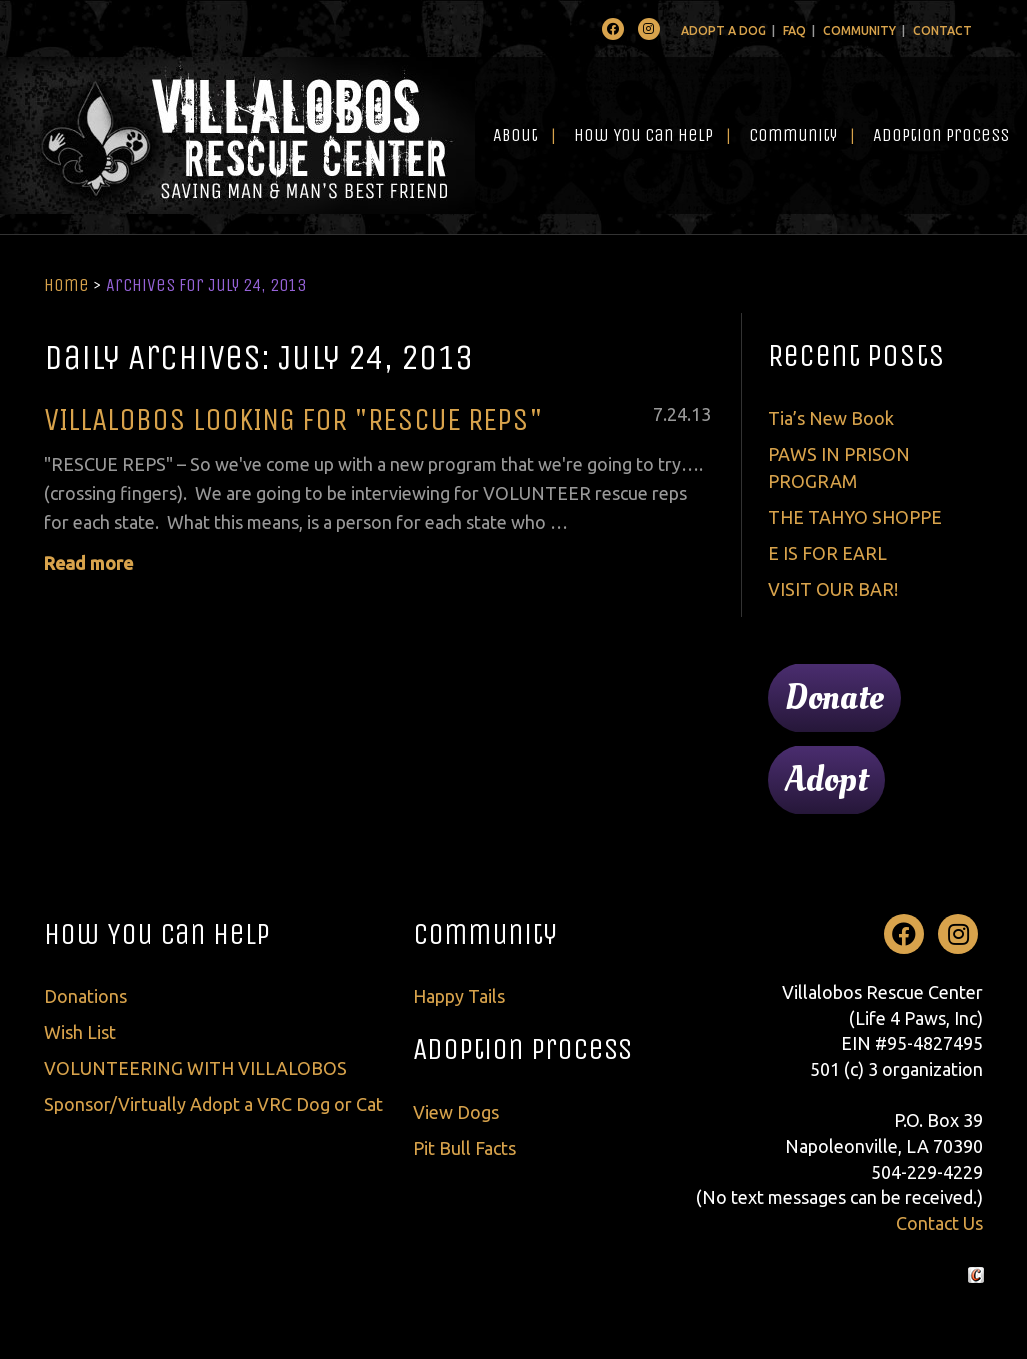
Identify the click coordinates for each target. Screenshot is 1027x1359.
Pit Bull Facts (464, 1148)
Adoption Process (941, 135)
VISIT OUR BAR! (833, 589)
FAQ (794, 30)
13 (701, 414)
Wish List (80, 1032)
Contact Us (939, 1223)
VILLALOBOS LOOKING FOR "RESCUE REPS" (293, 419)
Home (66, 285)
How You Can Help (643, 135)
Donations (85, 996)
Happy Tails (459, 996)
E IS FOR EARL (827, 553)
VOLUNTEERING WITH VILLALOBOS (195, 1068)
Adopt (826, 780)
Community (859, 30)
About (515, 135)
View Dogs (456, 1112)
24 (677, 414)
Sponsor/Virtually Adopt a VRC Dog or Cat (213, 1104)
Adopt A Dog (723, 30)
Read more (88, 563)
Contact (942, 30)
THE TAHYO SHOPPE (855, 517)
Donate (834, 698)
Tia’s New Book (831, 418)
